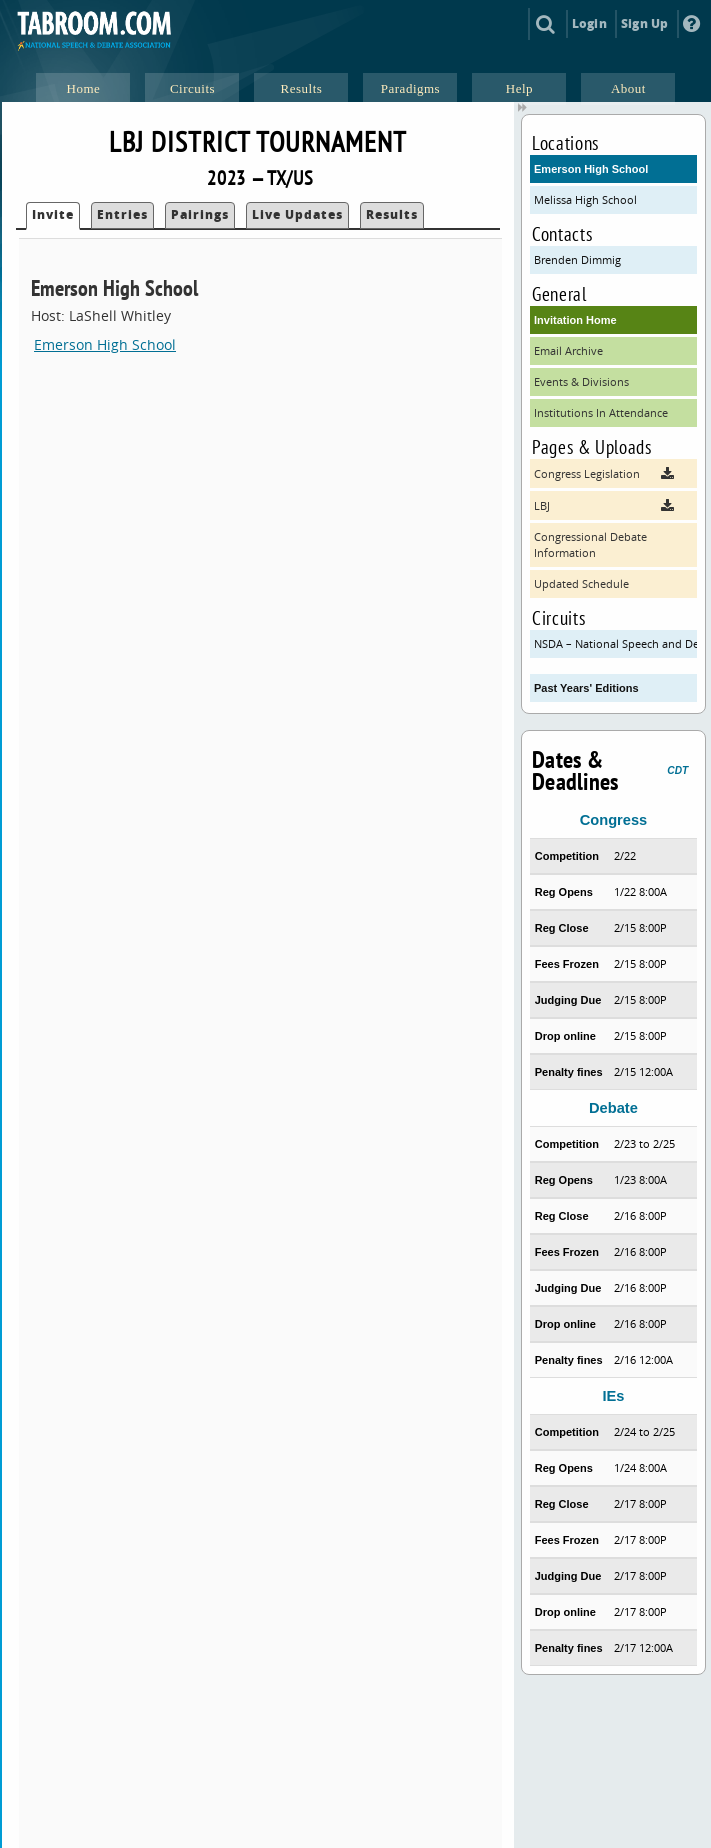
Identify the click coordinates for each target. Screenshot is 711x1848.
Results (392, 214)
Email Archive (568, 350)
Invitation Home (575, 320)
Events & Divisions (581, 381)
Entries (122, 214)
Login (589, 23)
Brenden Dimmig (577, 259)
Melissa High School (585, 199)
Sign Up (644, 23)
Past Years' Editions (586, 688)
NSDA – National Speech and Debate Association (615, 643)
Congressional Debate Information (590, 544)
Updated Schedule (581, 583)
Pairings (200, 214)
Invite (53, 214)
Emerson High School (105, 344)
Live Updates (297, 214)
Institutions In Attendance (601, 412)
